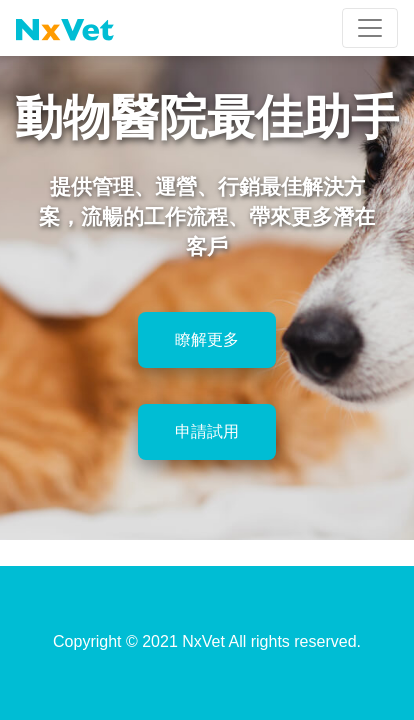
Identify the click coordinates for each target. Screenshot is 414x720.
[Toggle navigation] (370, 28)
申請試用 (207, 431)
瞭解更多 (207, 339)
